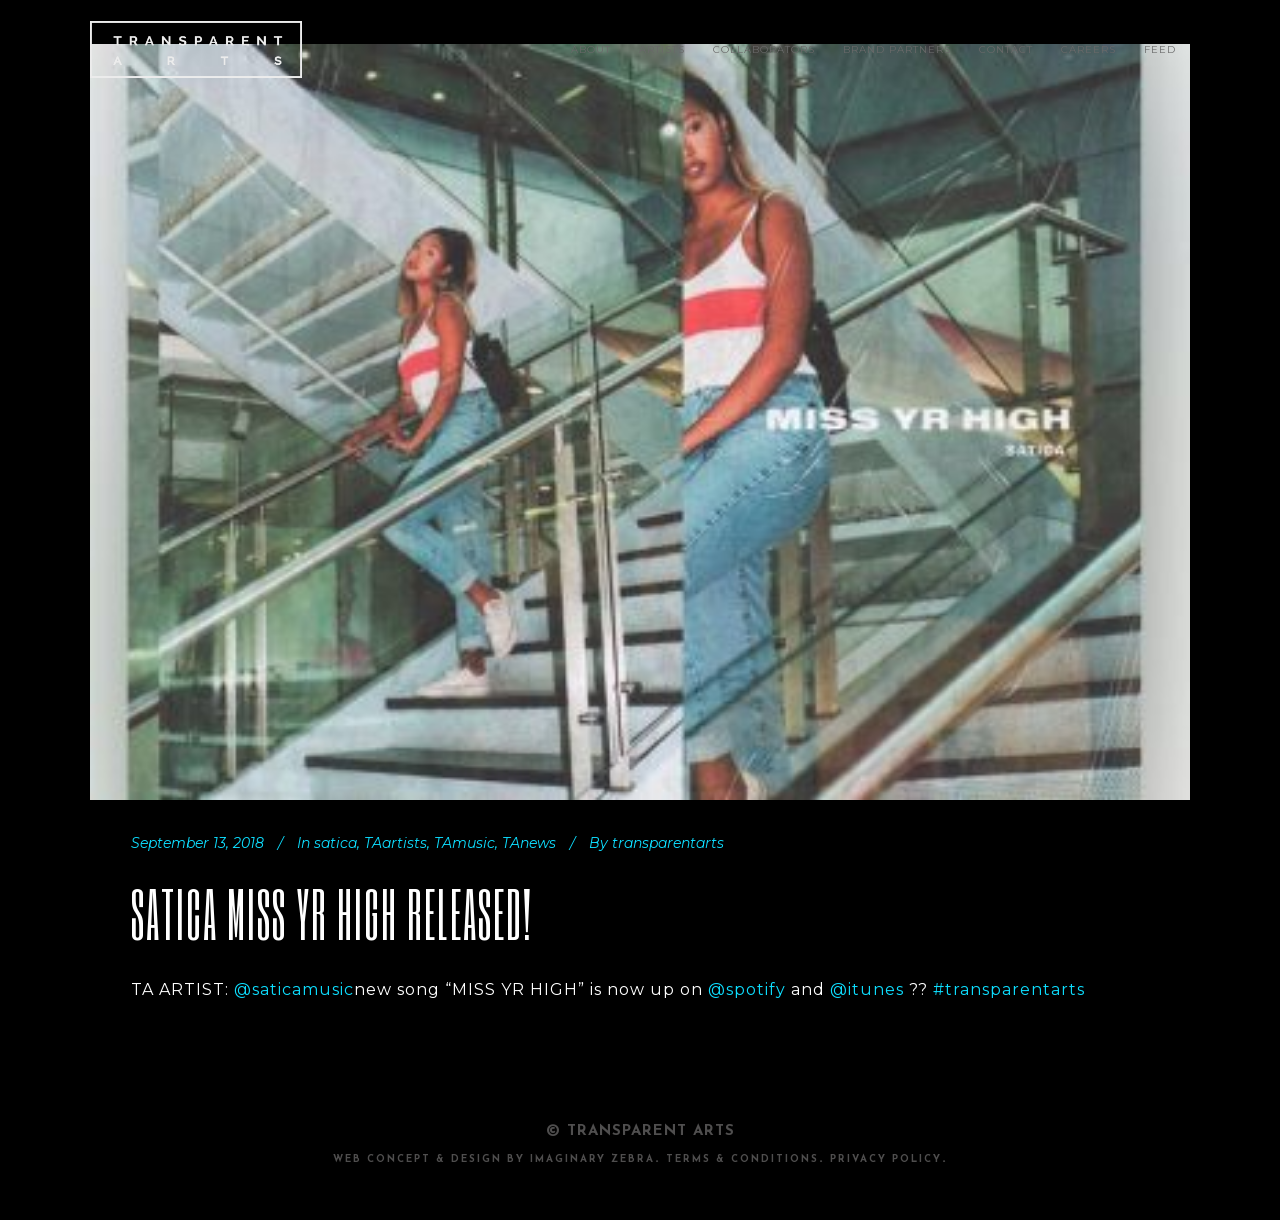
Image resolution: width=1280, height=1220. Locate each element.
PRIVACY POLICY (886, 1159)
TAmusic (464, 843)
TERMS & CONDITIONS (742, 1159)
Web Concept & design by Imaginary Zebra (494, 1159)
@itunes (867, 989)
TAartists (395, 843)
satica (335, 843)
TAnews (529, 843)
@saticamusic (294, 989)
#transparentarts (1009, 989)
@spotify (747, 989)
